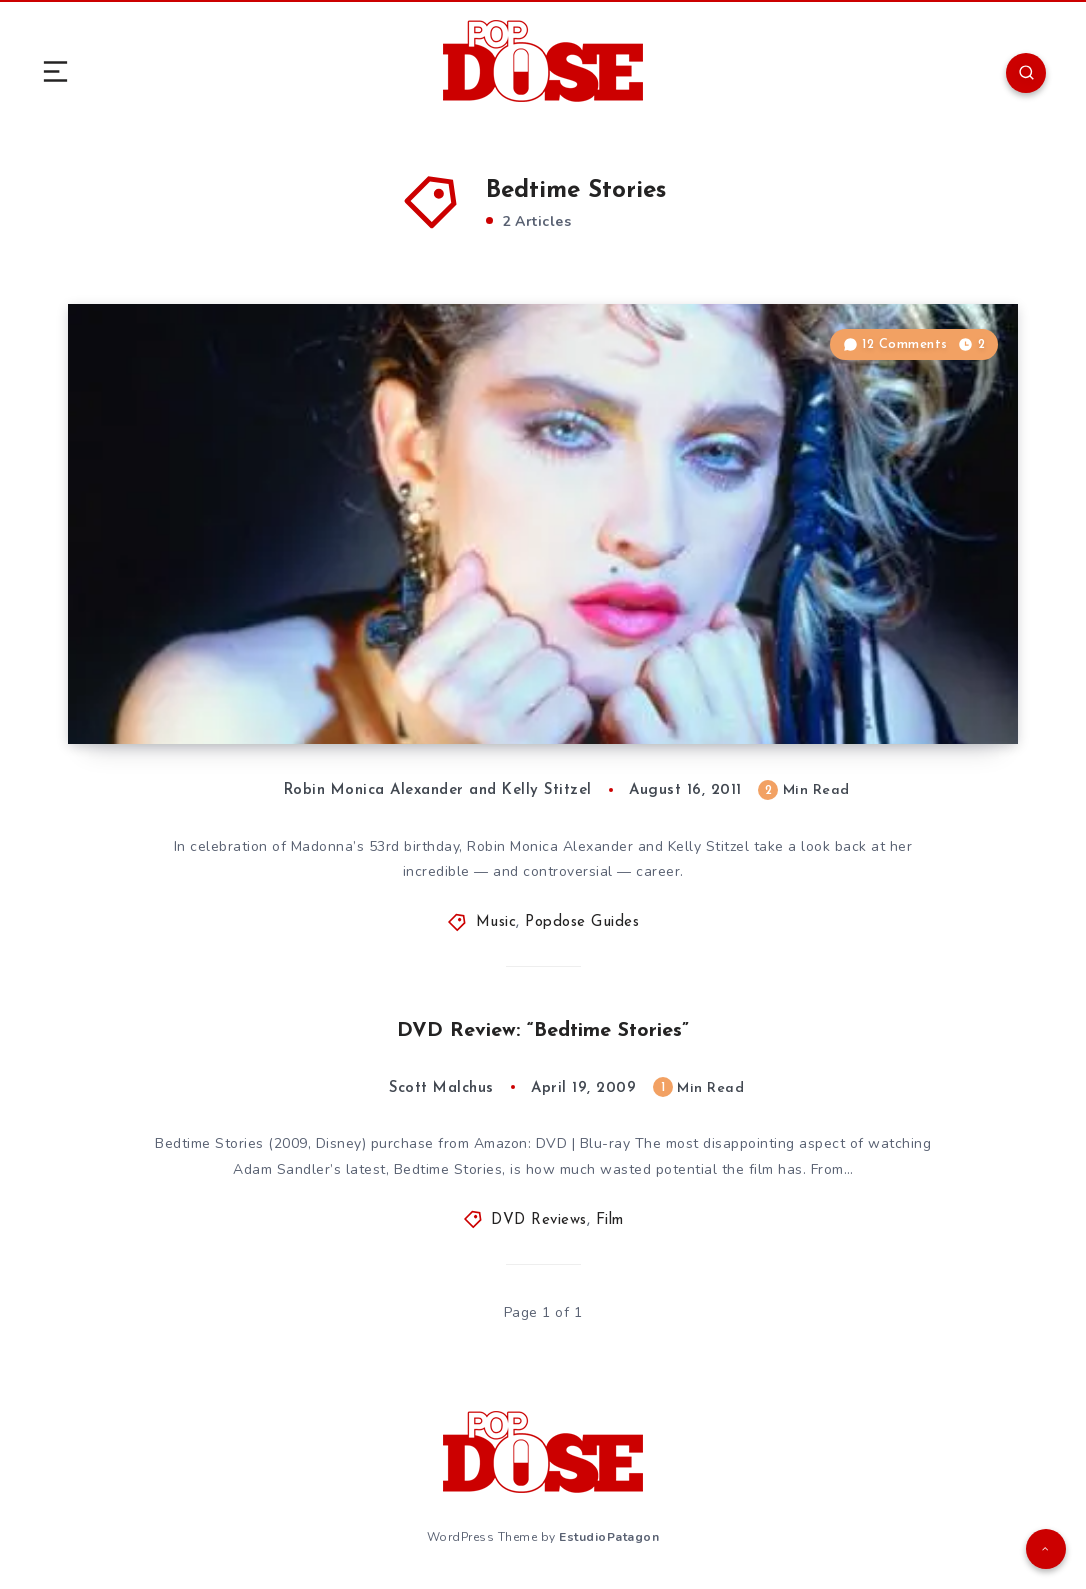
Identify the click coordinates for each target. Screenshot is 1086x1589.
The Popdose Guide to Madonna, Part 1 (308, 684)
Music (496, 922)
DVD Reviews (539, 1220)
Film (610, 1220)
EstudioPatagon (609, 1537)
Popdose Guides (582, 922)
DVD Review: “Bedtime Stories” (543, 1031)
